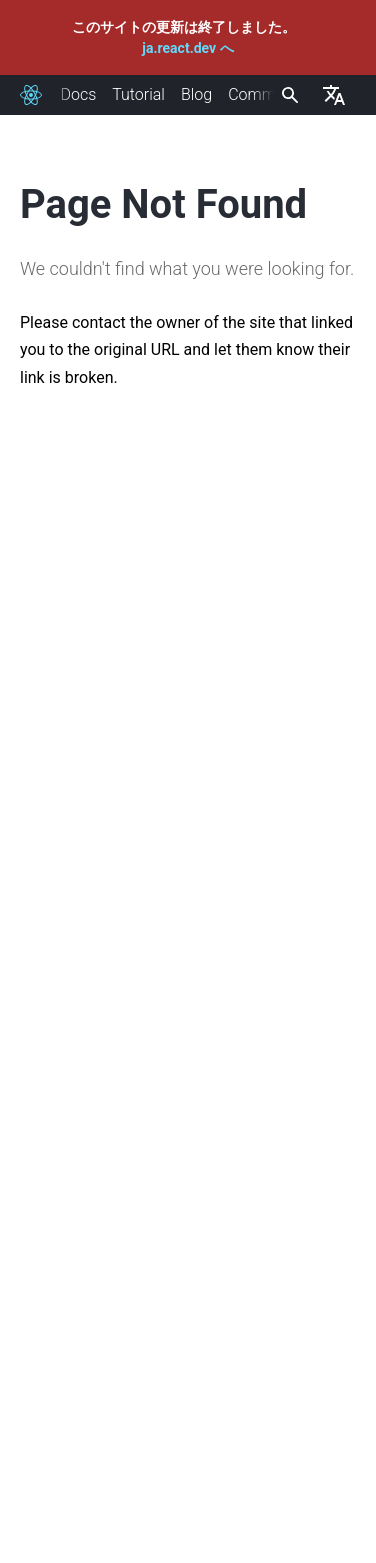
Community (269, 94)
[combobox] (288, 95)
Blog (196, 94)
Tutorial (138, 94)
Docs (78, 94)
